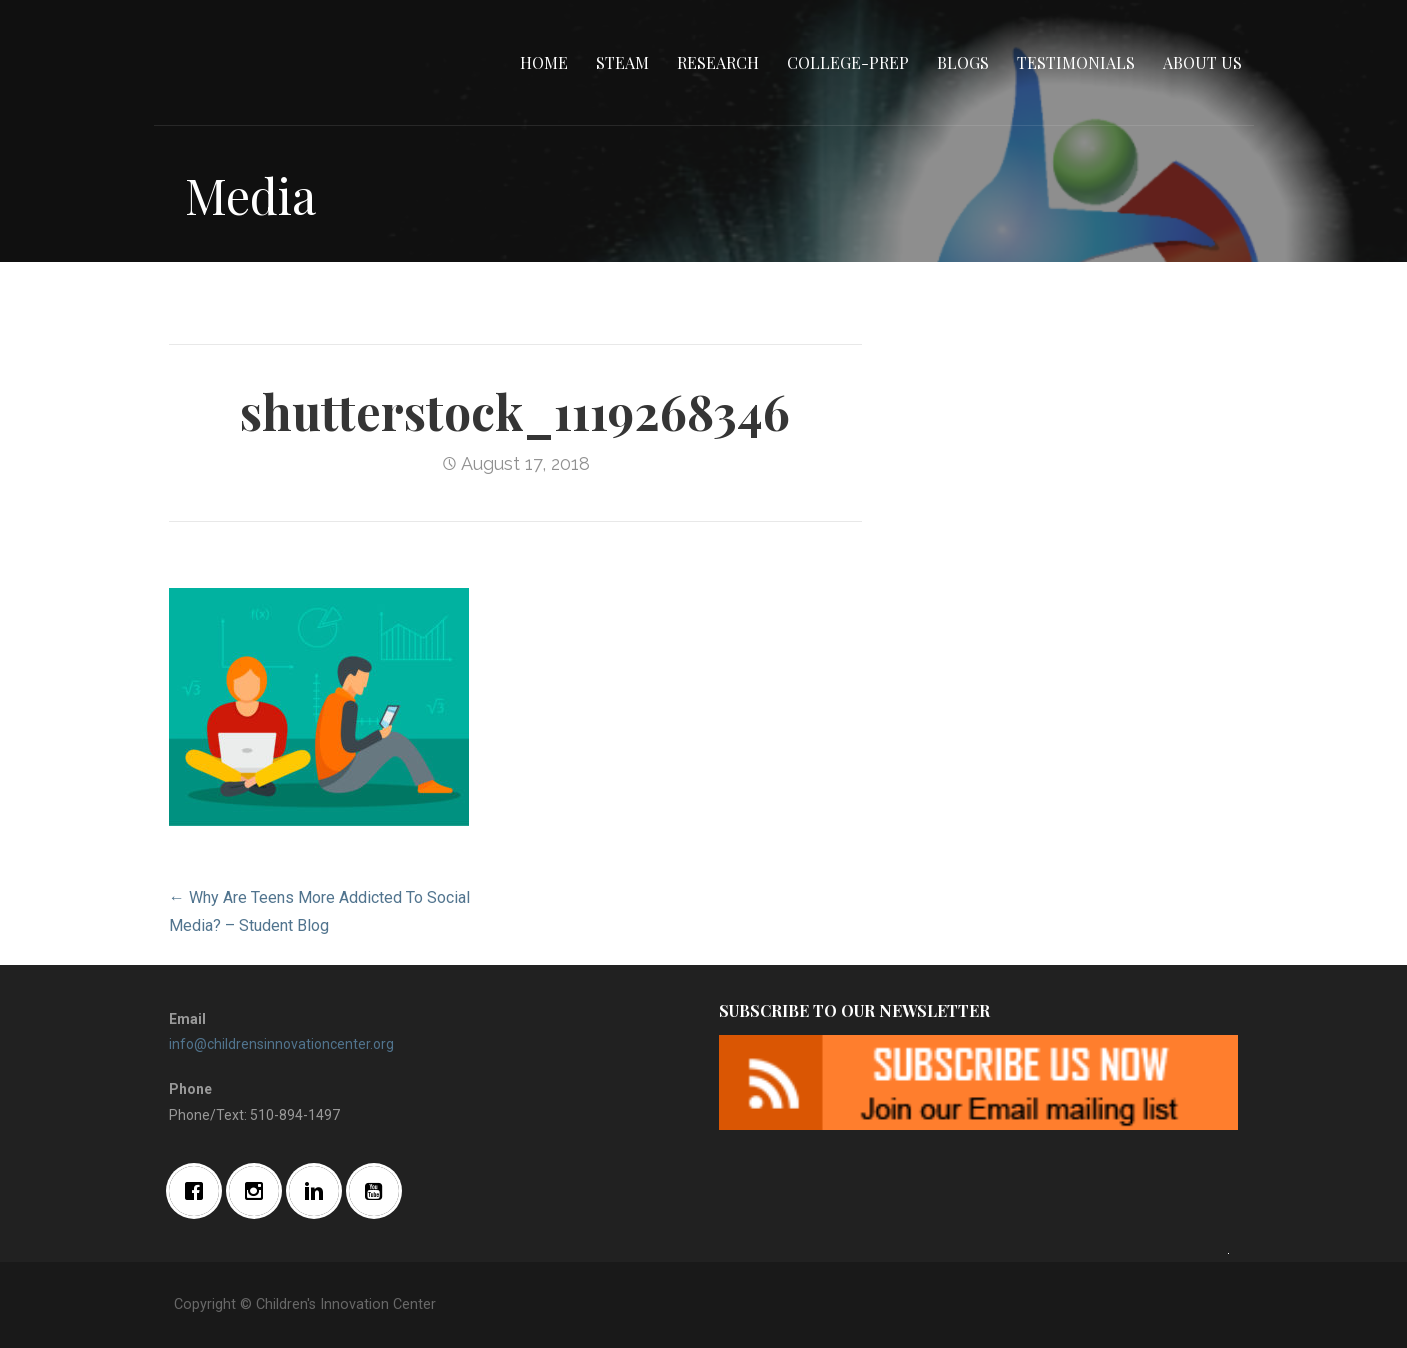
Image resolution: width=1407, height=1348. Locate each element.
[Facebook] (199, 1191)
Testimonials (1076, 62)
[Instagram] (259, 1191)
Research (718, 62)
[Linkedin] (319, 1191)
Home (544, 62)
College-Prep (848, 62)
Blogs (963, 62)
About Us (1202, 62)
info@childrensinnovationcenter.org (281, 1044)
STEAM (622, 62)
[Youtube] (379, 1191)
